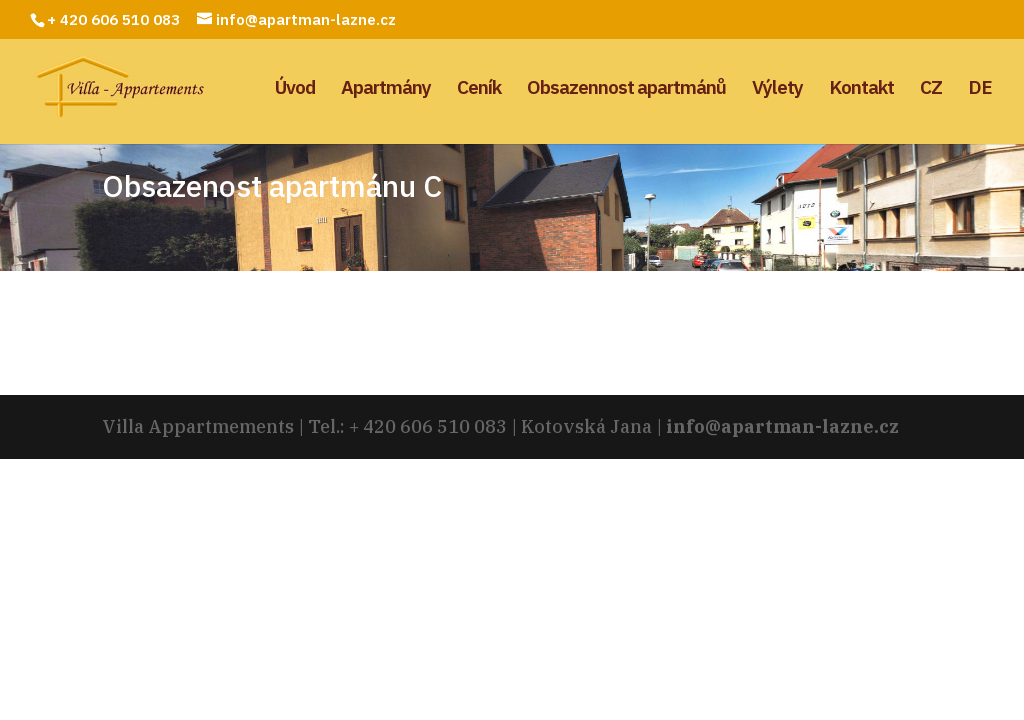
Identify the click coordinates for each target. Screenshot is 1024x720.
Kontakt (861, 89)
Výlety (777, 89)
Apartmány (386, 89)
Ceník (479, 89)
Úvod (295, 89)
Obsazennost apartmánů (626, 89)
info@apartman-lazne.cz (782, 426)
